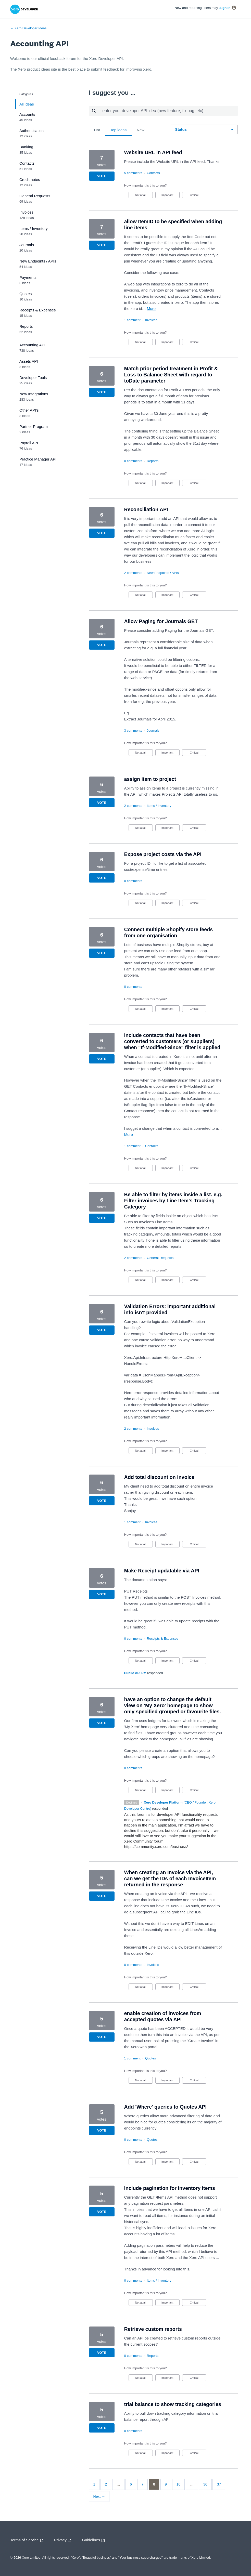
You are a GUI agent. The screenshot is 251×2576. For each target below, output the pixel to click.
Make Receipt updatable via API (161, 1570)
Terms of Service (28, 2540)
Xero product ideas (34, 69)
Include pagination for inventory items (169, 2188)
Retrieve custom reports (153, 2329)
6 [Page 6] (131, 2484)
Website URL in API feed (153, 152)
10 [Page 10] (179, 2484)
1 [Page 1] (94, 2484)
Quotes (25, 294)
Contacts (26, 163)
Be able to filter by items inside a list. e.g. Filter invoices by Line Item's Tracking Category (173, 1201)
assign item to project (150, 779)
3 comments (133, 730)
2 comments (133, 573)
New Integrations (33, 394)
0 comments (133, 461)
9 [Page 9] (166, 2484)
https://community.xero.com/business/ (156, 1846)
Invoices (26, 212)
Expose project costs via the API (163, 854)
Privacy (64, 2540)
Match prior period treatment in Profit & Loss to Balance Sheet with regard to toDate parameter (171, 375)
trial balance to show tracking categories (172, 2404)
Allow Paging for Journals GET (161, 621)
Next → (99, 2496)
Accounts (27, 114)
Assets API (28, 361)
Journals (26, 245)
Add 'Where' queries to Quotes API (165, 2107)
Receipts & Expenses (37, 310)
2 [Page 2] (106, 2484)
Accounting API (32, 345)
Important (170, 195)
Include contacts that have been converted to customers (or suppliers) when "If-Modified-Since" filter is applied (172, 1041)
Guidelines (94, 2540)
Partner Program (33, 426)
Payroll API (28, 443)
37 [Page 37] (219, 2484)
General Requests (34, 196)
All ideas (26, 104)
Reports (26, 326)
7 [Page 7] (143, 2484)
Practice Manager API (37, 459)
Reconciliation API (146, 509)
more (151, 308)
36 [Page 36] (205, 2484)
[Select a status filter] (204, 129)
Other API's (29, 410)
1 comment (132, 320)
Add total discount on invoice (159, 1477)
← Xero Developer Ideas (28, 28)
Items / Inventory (33, 228)
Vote (101, 176)
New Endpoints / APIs (37, 261)
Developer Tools (33, 377)
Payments (27, 277)
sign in (224, 8)
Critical (198, 195)
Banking (26, 147)
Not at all (144, 195)
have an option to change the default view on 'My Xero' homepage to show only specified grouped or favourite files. (172, 1705)
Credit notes (29, 179)
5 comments (133, 173)
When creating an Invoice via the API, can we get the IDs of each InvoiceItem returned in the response (170, 1878)
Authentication (31, 130)
